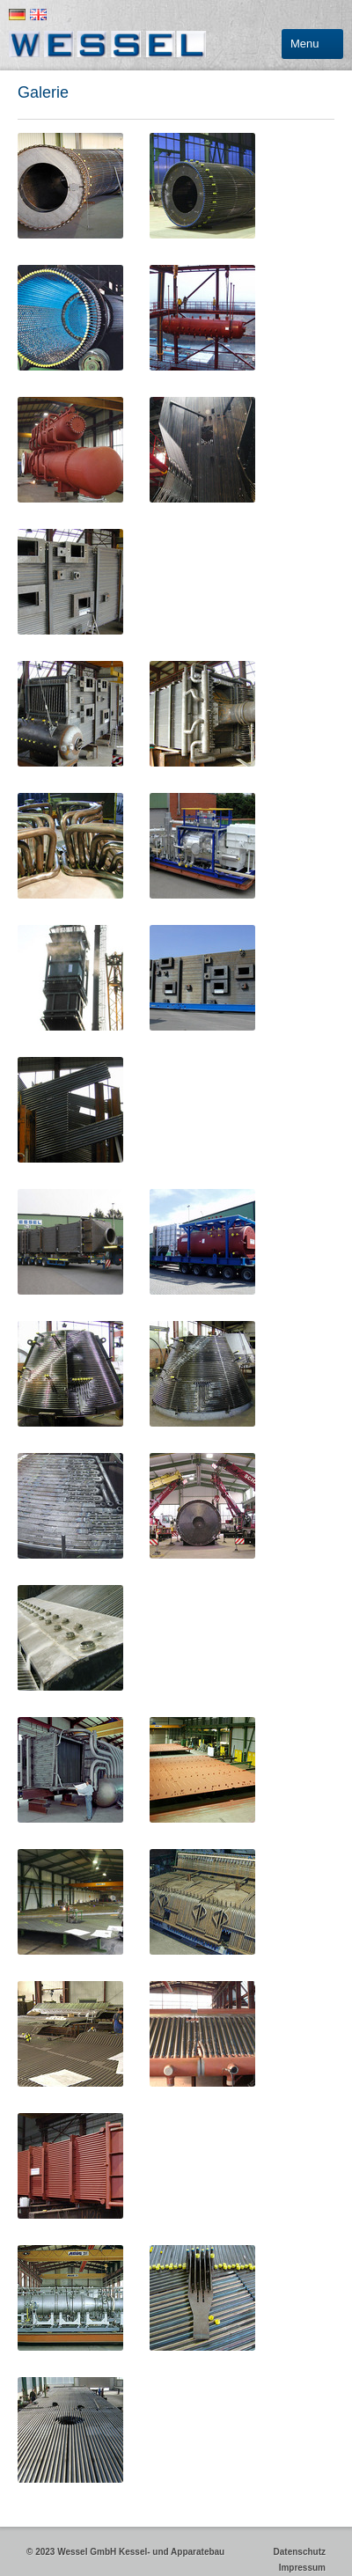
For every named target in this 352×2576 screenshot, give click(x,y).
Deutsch (17, 14)
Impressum (300, 2567)
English (38, 14)
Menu (304, 43)
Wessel (109, 44)
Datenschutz (297, 2552)
